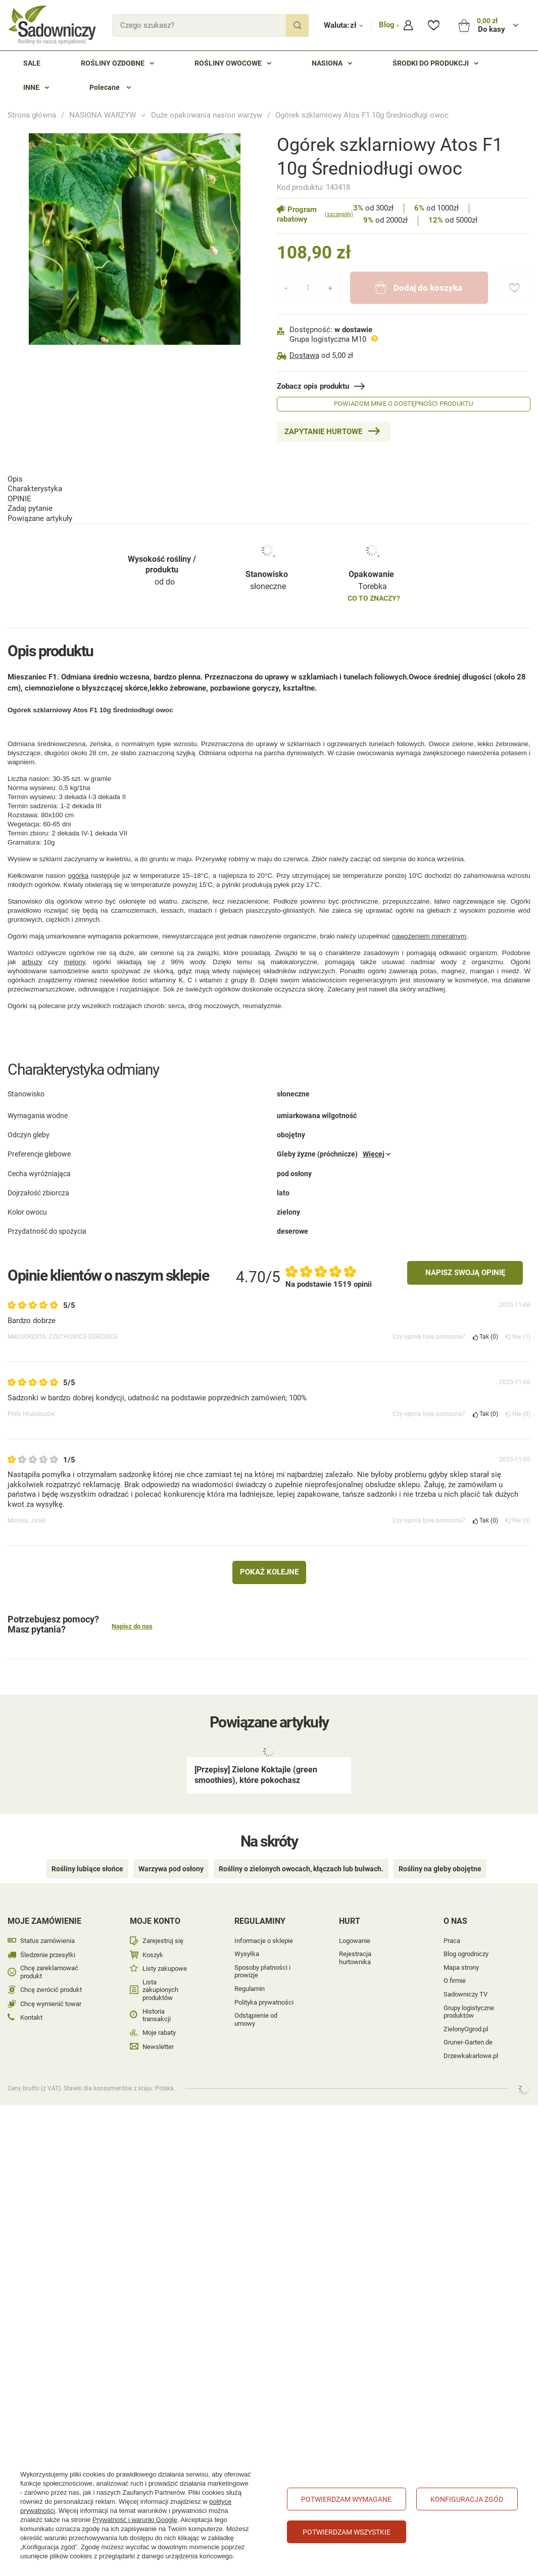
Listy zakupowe (164, 1945)
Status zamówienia (47, 1917)
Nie (518, 1328)
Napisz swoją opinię (465, 1263)
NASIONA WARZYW (102, 115)
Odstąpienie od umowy (255, 1996)
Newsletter (158, 2022)
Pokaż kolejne (269, 1563)
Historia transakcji (156, 1991)
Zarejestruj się (162, 1917)
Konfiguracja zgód (466, 2499)
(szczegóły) (339, 214)
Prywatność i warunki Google (134, 2520)
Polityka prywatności (264, 1978)
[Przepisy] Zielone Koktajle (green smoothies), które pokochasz (255, 1766)
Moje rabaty (159, 2009)
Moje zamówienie (44, 1897)
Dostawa (304, 355)
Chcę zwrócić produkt (51, 1966)
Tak (485, 1328)
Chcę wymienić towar (50, 1979)
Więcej (373, 1160)
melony (74, 943)
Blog (388, 24)
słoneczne (268, 534)
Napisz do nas (132, 1617)
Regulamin (249, 1965)
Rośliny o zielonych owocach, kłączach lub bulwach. (301, 1845)
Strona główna (32, 115)
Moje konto (155, 1897)
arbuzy (32, 943)
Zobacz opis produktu (313, 386)
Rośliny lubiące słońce (87, 1845)
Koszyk (152, 1930)
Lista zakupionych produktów (160, 1965)
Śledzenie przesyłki (47, 1930)
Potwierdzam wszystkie (346, 2532)
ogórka (78, 856)
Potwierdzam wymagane (346, 2499)
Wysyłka (246, 1930)
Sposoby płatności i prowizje (262, 1947)
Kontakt (31, 1993)
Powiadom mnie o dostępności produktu (403, 403)
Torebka (372, 534)
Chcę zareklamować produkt (49, 1948)
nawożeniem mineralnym (429, 917)
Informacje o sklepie (263, 1916)
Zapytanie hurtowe (323, 431)
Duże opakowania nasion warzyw (206, 115)
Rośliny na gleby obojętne (440, 1845)
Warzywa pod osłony (171, 1845)
